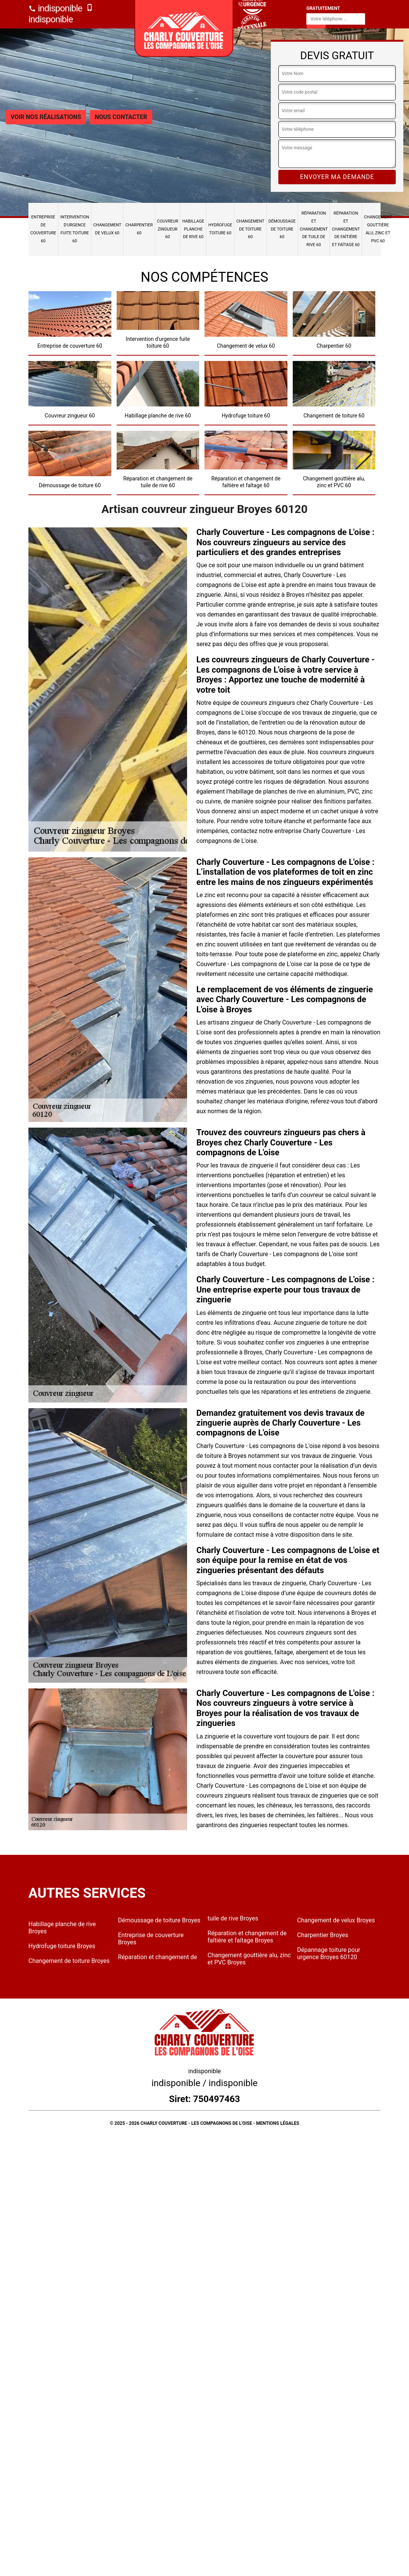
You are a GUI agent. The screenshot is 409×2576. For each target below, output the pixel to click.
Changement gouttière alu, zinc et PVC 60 (378, 229)
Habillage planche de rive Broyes (62, 1927)
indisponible (55, 8)
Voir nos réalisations (46, 117)
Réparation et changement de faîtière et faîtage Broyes (247, 1937)
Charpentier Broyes (322, 1935)
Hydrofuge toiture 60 (220, 229)
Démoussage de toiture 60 (282, 229)
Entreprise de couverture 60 (43, 229)
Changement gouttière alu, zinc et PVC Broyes (249, 1959)
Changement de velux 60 (107, 229)
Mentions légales (277, 2123)
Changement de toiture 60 (250, 229)
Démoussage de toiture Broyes (159, 1920)
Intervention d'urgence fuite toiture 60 (74, 229)
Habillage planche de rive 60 (193, 229)
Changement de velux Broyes (336, 1920)
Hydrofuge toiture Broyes (61, 1946)
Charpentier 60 (139, 229)
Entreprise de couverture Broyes (151, 1938)
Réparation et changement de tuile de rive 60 (314, 229)
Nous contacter (121, 117)
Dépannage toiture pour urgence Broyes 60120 (329, 1953)
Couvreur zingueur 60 (167, 229)
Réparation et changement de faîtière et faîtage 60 (346, 229)
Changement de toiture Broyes (69, 1960)
